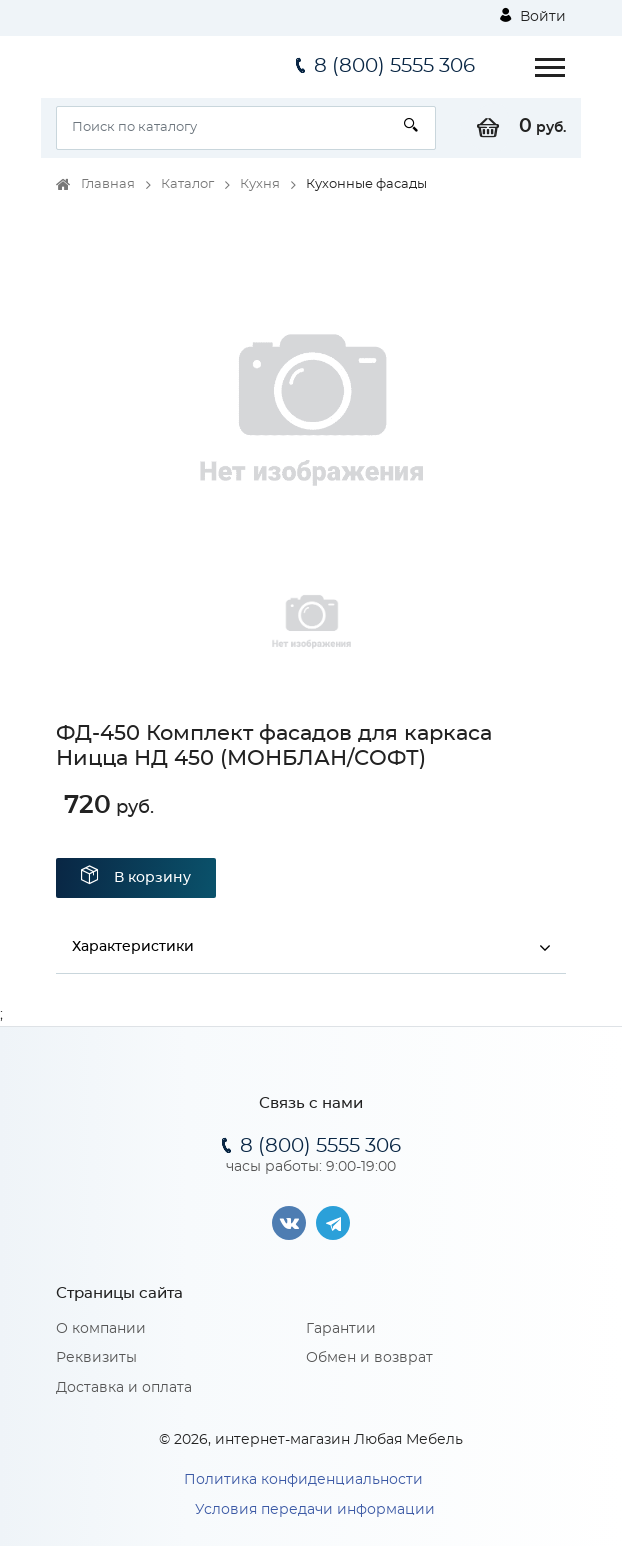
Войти (533, 16)
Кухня (260, 184)
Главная (108, 184)
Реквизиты (96, 1358)
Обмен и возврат (369, 1358)
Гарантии (341, 1329)
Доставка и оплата (124, 1388)
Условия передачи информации (315, 1510)
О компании (101, 1329)
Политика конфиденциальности (303, 1480)
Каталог (187, 184)
